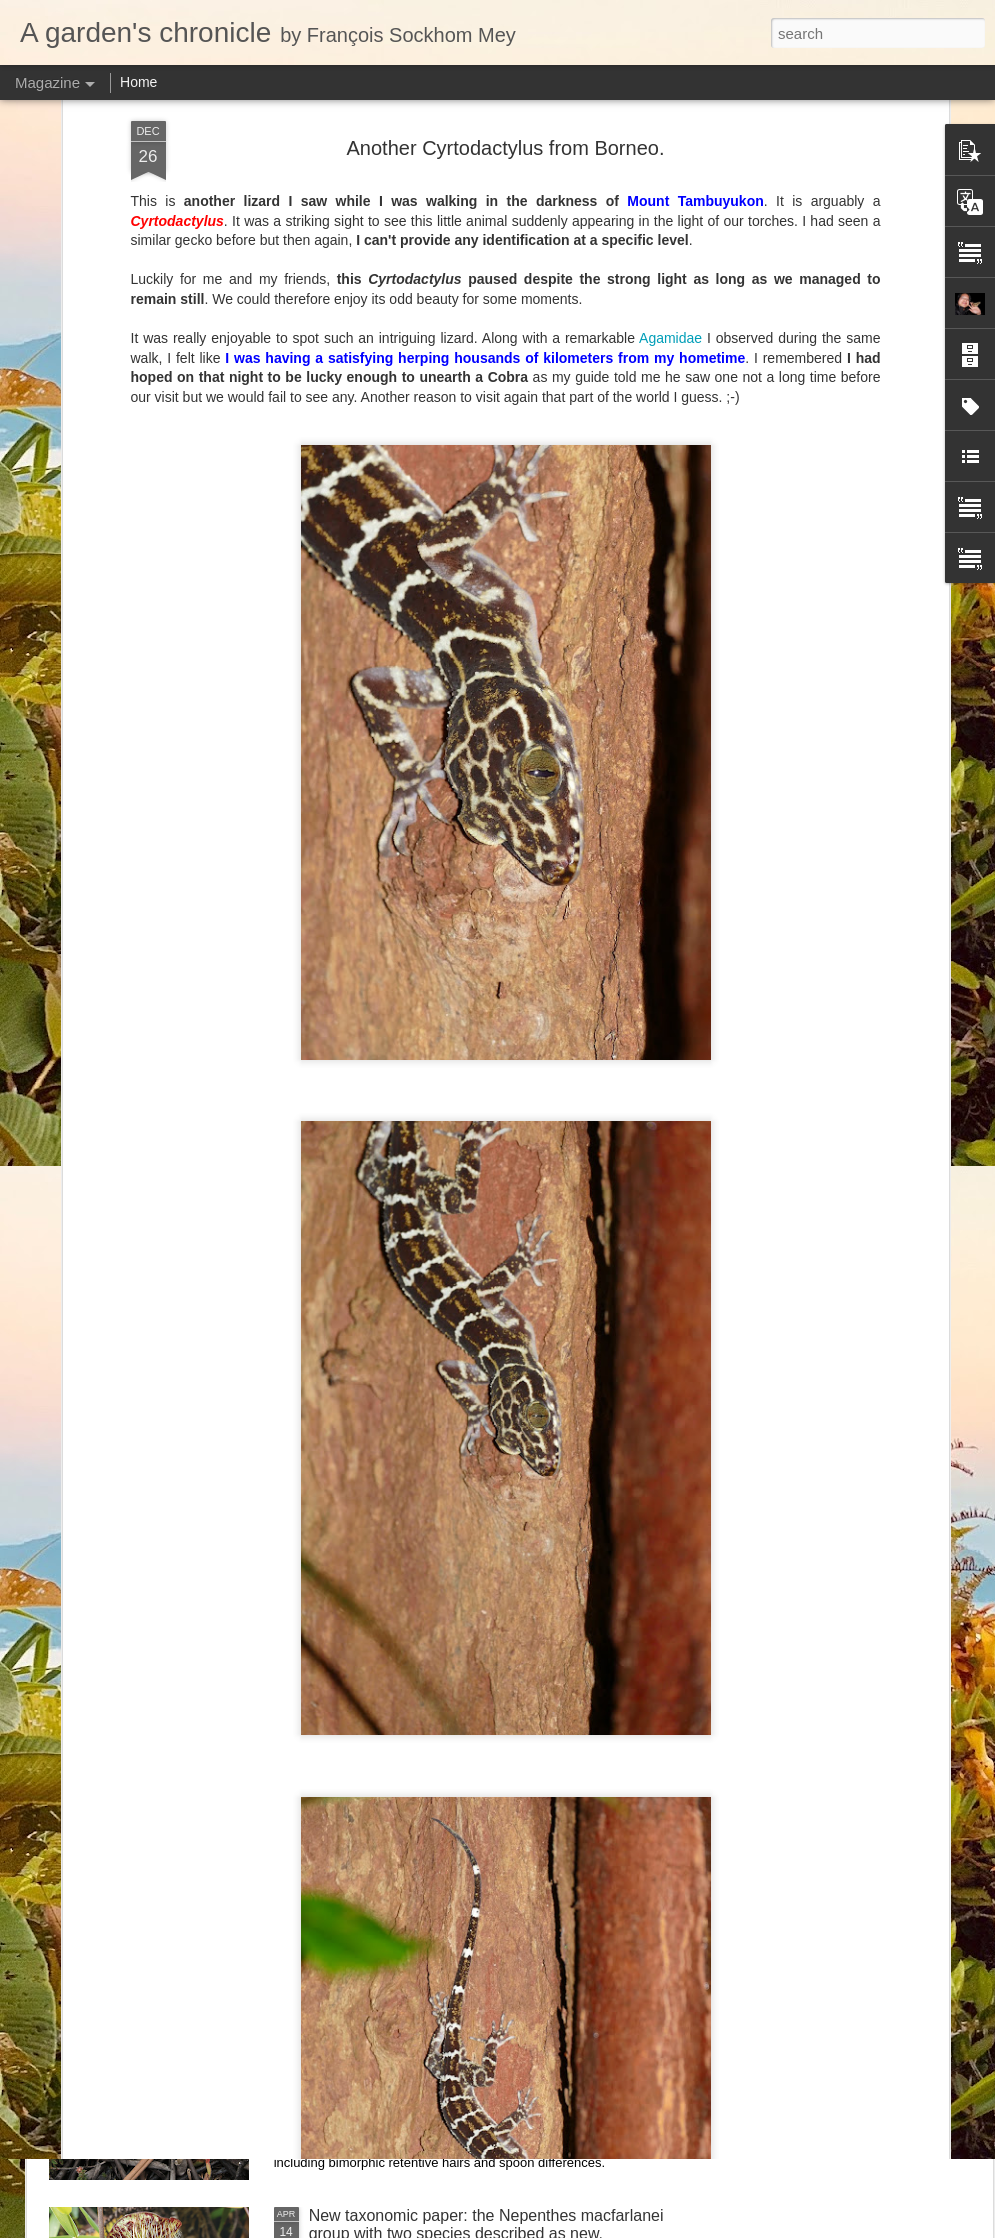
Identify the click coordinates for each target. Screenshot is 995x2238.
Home (138, 82)
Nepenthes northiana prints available (439, 1534)
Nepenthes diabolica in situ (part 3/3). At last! (468, 1307)
